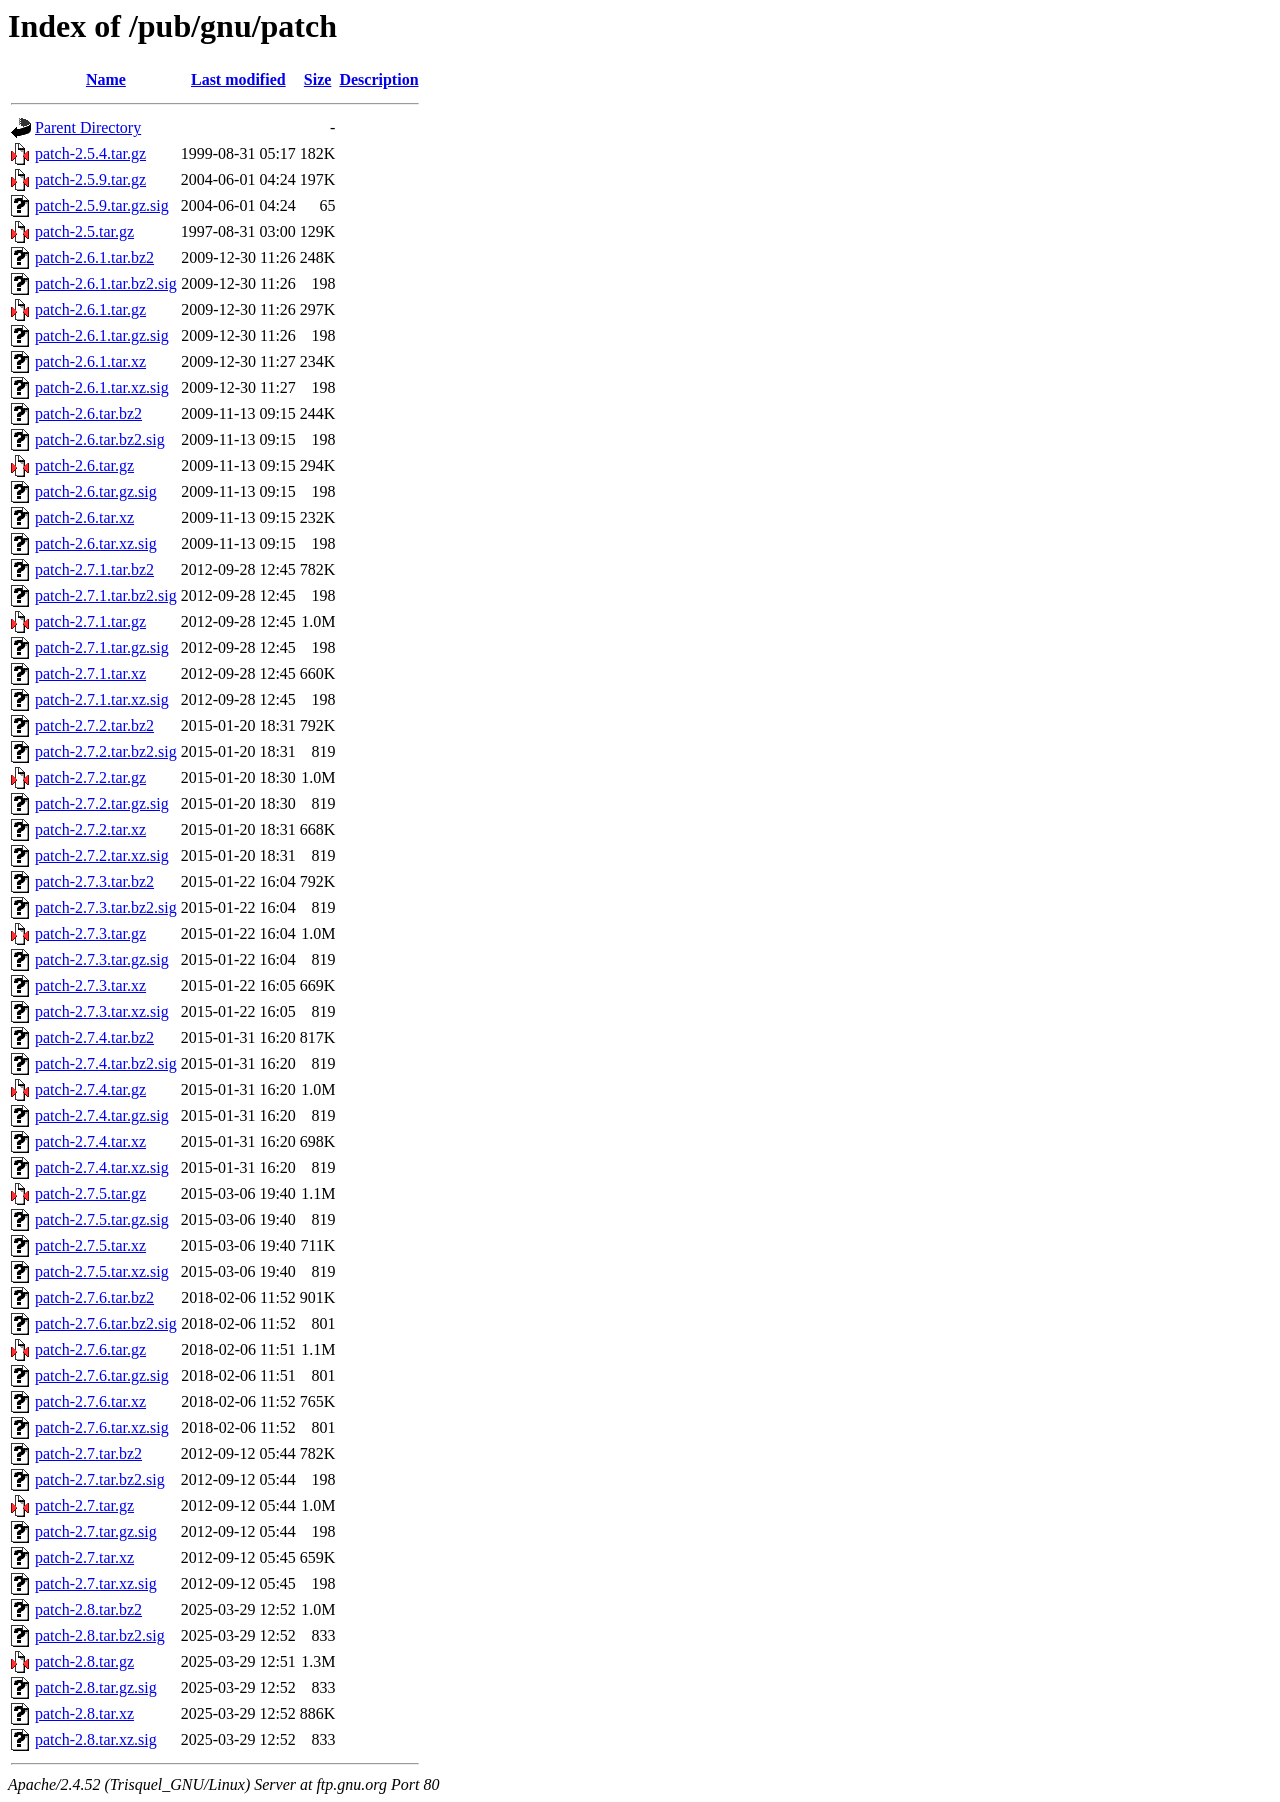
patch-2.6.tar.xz (84, 517)
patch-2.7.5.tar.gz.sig (102, 1219)
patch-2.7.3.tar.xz (90, 985)
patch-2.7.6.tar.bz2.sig (106, 1323)
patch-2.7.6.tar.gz (90, 1349)
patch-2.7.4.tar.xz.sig (102, 1167)
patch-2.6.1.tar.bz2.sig (106, 283)
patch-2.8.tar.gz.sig (96, 1687)
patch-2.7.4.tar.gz (90, 1089)
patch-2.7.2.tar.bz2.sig (106, 751)
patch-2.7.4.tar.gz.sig (102, 1115)
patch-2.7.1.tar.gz (90, 621)
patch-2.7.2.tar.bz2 (94, 725)
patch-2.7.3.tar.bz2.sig (106, 907)
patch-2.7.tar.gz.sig (96, 1531)
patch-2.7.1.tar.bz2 (94, 569)
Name (106, 79)
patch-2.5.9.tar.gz (90, 179)
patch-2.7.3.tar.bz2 (94, 881)
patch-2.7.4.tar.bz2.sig (106, 1063)
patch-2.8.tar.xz (84, 1713)
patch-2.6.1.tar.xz (90, 361)
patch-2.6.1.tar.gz (90, 309)
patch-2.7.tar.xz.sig (96, 1583)
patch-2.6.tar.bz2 (88, 413)
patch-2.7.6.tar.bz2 (94, 1297)
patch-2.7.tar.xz (84, 1557)
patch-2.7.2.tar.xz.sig (102, 855)
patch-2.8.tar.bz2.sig (100, 1635)
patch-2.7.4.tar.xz (90, 1141)
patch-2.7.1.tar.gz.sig (102, 647)
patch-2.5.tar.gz (84, 231)
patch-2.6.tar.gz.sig (96, 491)
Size (318, 79)
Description (378, 79)
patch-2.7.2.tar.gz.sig (102, 803)
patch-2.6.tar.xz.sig (96, 543)
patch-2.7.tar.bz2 (88, 1453)
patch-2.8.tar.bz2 (88, 1609)
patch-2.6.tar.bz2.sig (100, 439)
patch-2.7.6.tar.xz (90, 1401)
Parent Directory (88, 127)
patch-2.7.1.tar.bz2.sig (106, 595)
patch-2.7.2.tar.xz (90, 829)
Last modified (238, 79)
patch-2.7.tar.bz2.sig (100, 1479)
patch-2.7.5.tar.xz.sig (102, 1271)
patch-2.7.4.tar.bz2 (94, 1037)
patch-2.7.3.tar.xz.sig (102, 1011)
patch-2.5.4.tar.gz (90, 153)
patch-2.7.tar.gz (84, 1505)
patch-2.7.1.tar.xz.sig (102, 699)
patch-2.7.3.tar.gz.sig (102, 959)
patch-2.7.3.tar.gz (90, 933)
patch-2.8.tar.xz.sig (96, 1739)
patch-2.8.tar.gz (84, 1661)
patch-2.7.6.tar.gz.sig (102, 1375)
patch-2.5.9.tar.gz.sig (102, 205)
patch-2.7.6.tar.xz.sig (102, 1427)
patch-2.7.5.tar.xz (90, 1245)
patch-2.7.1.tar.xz (90, 673)
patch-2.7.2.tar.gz (90, 777)
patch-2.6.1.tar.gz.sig (102, 335)
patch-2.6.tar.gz (84, 465)
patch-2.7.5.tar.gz (90, 1193)
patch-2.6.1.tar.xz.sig (102, 387)
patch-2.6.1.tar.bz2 (94, 257)
